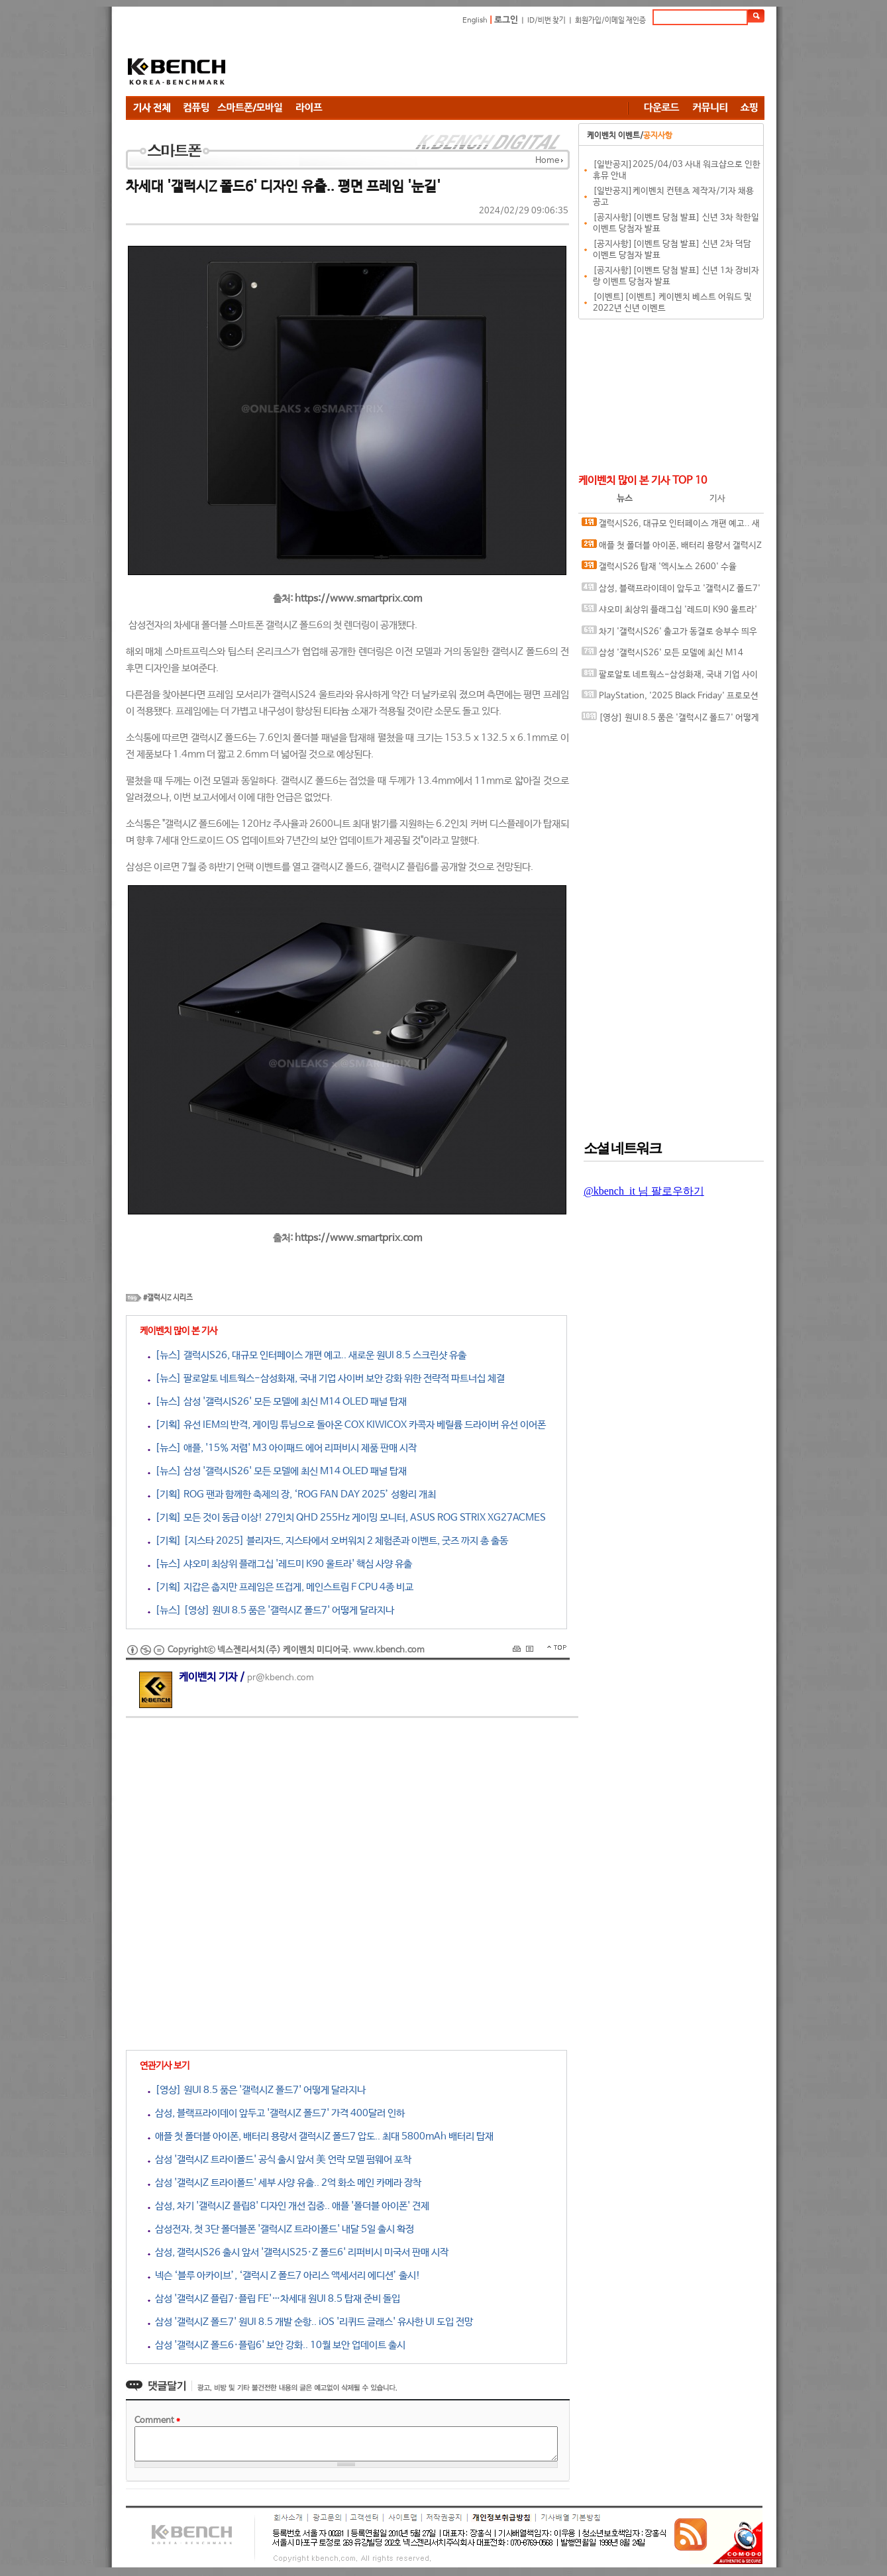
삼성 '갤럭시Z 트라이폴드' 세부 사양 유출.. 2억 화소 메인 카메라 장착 (284, 2182)
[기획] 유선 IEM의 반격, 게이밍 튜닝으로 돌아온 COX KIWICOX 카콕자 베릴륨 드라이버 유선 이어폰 (347, 1424)
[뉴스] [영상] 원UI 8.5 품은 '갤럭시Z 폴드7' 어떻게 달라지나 (271, 1610)
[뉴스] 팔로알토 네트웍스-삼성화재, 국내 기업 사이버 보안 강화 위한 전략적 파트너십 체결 (326, 1378)
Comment (157, 2421)
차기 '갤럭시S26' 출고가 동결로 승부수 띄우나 (669, 634)
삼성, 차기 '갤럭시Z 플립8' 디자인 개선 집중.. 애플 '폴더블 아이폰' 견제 (288, 2206)
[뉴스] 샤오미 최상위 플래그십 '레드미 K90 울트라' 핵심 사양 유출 (280, 1564)
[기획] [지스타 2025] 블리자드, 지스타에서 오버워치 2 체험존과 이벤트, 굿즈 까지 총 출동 (328, 1540)
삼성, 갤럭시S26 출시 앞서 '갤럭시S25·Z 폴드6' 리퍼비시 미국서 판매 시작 (298, 2252)
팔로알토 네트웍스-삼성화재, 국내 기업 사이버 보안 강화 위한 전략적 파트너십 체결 (670, 677)
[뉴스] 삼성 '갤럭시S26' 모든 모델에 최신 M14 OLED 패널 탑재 (277, 1401)
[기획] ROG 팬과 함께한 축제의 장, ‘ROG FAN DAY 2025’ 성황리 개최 (292, 1494)
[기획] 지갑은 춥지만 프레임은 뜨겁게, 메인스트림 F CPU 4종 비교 (280, 1587)
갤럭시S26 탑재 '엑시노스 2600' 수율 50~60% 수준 (659, 569)
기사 (717, 499)
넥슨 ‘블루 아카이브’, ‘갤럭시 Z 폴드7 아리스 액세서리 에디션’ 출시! (284, 2275)
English (475, 21)
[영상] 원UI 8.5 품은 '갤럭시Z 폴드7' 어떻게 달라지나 (257, 2090)
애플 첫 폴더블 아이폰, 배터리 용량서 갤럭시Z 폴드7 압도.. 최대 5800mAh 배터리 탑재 (321, 2136)
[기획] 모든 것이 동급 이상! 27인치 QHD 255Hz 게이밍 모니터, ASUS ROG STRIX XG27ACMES (347, 1517)
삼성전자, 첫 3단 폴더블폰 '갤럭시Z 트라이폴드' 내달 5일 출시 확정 (281, 2229)
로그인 (506, 20)
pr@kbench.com (280, 1678)
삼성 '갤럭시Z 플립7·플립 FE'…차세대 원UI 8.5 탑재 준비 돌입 (274, 2298)
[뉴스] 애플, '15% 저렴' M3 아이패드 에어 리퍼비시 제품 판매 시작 (282, 1448)
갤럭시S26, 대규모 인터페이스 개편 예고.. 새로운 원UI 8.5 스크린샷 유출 (671, 526)
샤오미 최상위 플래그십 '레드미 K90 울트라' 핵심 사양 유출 (669, 612)
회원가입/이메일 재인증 (610, 21)
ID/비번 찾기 (546, 21)
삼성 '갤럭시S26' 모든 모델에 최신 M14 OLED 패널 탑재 (662, 656)
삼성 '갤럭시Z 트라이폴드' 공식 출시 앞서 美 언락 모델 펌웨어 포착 (279, 2159)
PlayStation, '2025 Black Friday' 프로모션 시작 (670, 699)
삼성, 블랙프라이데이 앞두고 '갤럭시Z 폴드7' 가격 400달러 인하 (276, 2113)
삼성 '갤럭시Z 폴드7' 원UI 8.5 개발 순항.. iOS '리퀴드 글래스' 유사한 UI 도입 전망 (310, 2322)
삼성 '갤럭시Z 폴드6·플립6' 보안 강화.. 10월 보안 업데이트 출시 (276, 2345)
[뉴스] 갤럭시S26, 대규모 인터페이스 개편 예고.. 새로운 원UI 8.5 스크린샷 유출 (307, 1355)
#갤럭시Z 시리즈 (168, 1298)
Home (547, 161)
